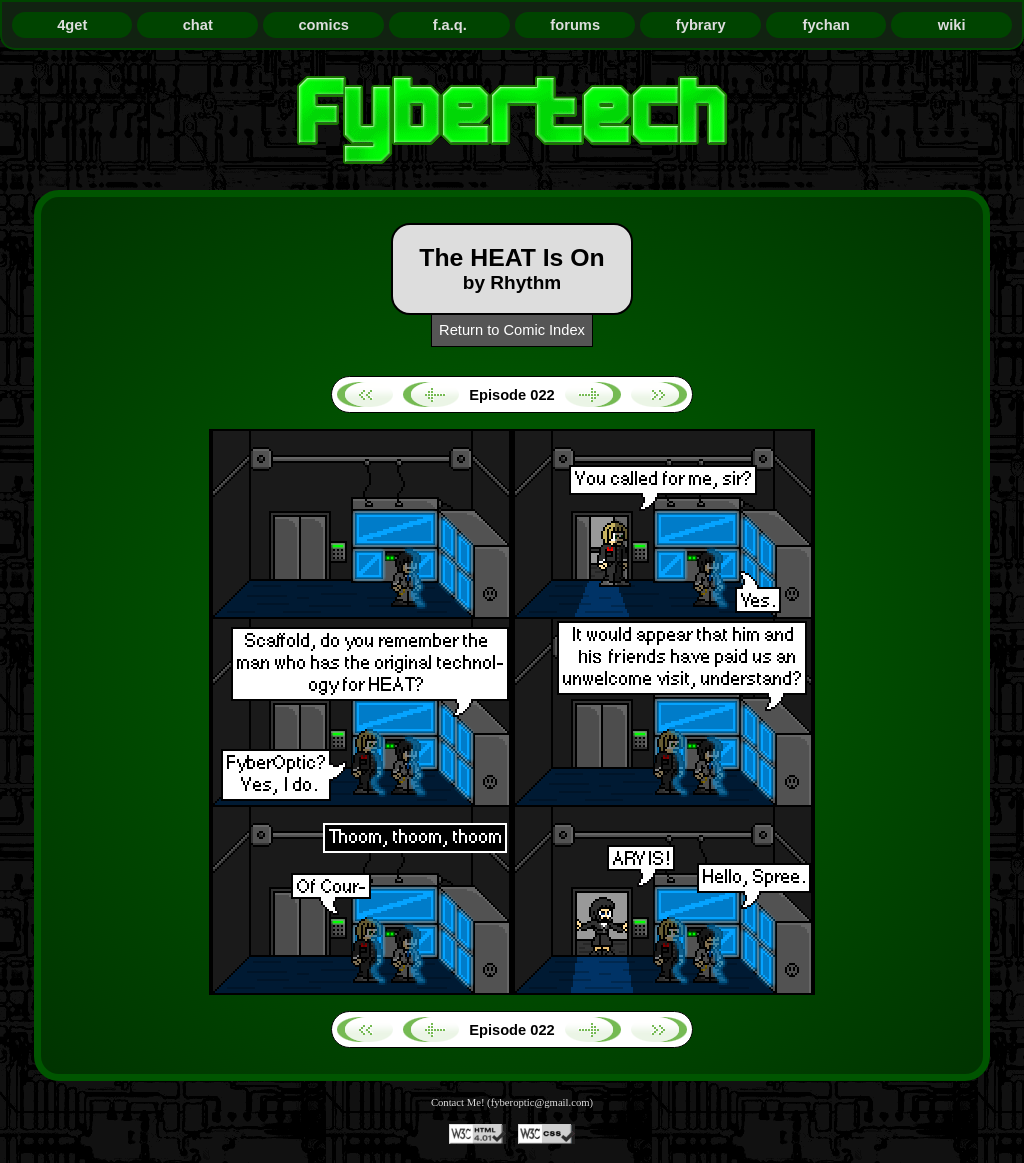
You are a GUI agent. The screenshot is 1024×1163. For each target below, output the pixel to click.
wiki (952, 25)
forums (575, 25)
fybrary (701, 25)
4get (72, 25)
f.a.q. (450, 25)
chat (198, 25)
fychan (826, 25)
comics (323, 25)
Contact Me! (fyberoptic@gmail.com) (512, 1102)
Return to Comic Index (512, 330)
